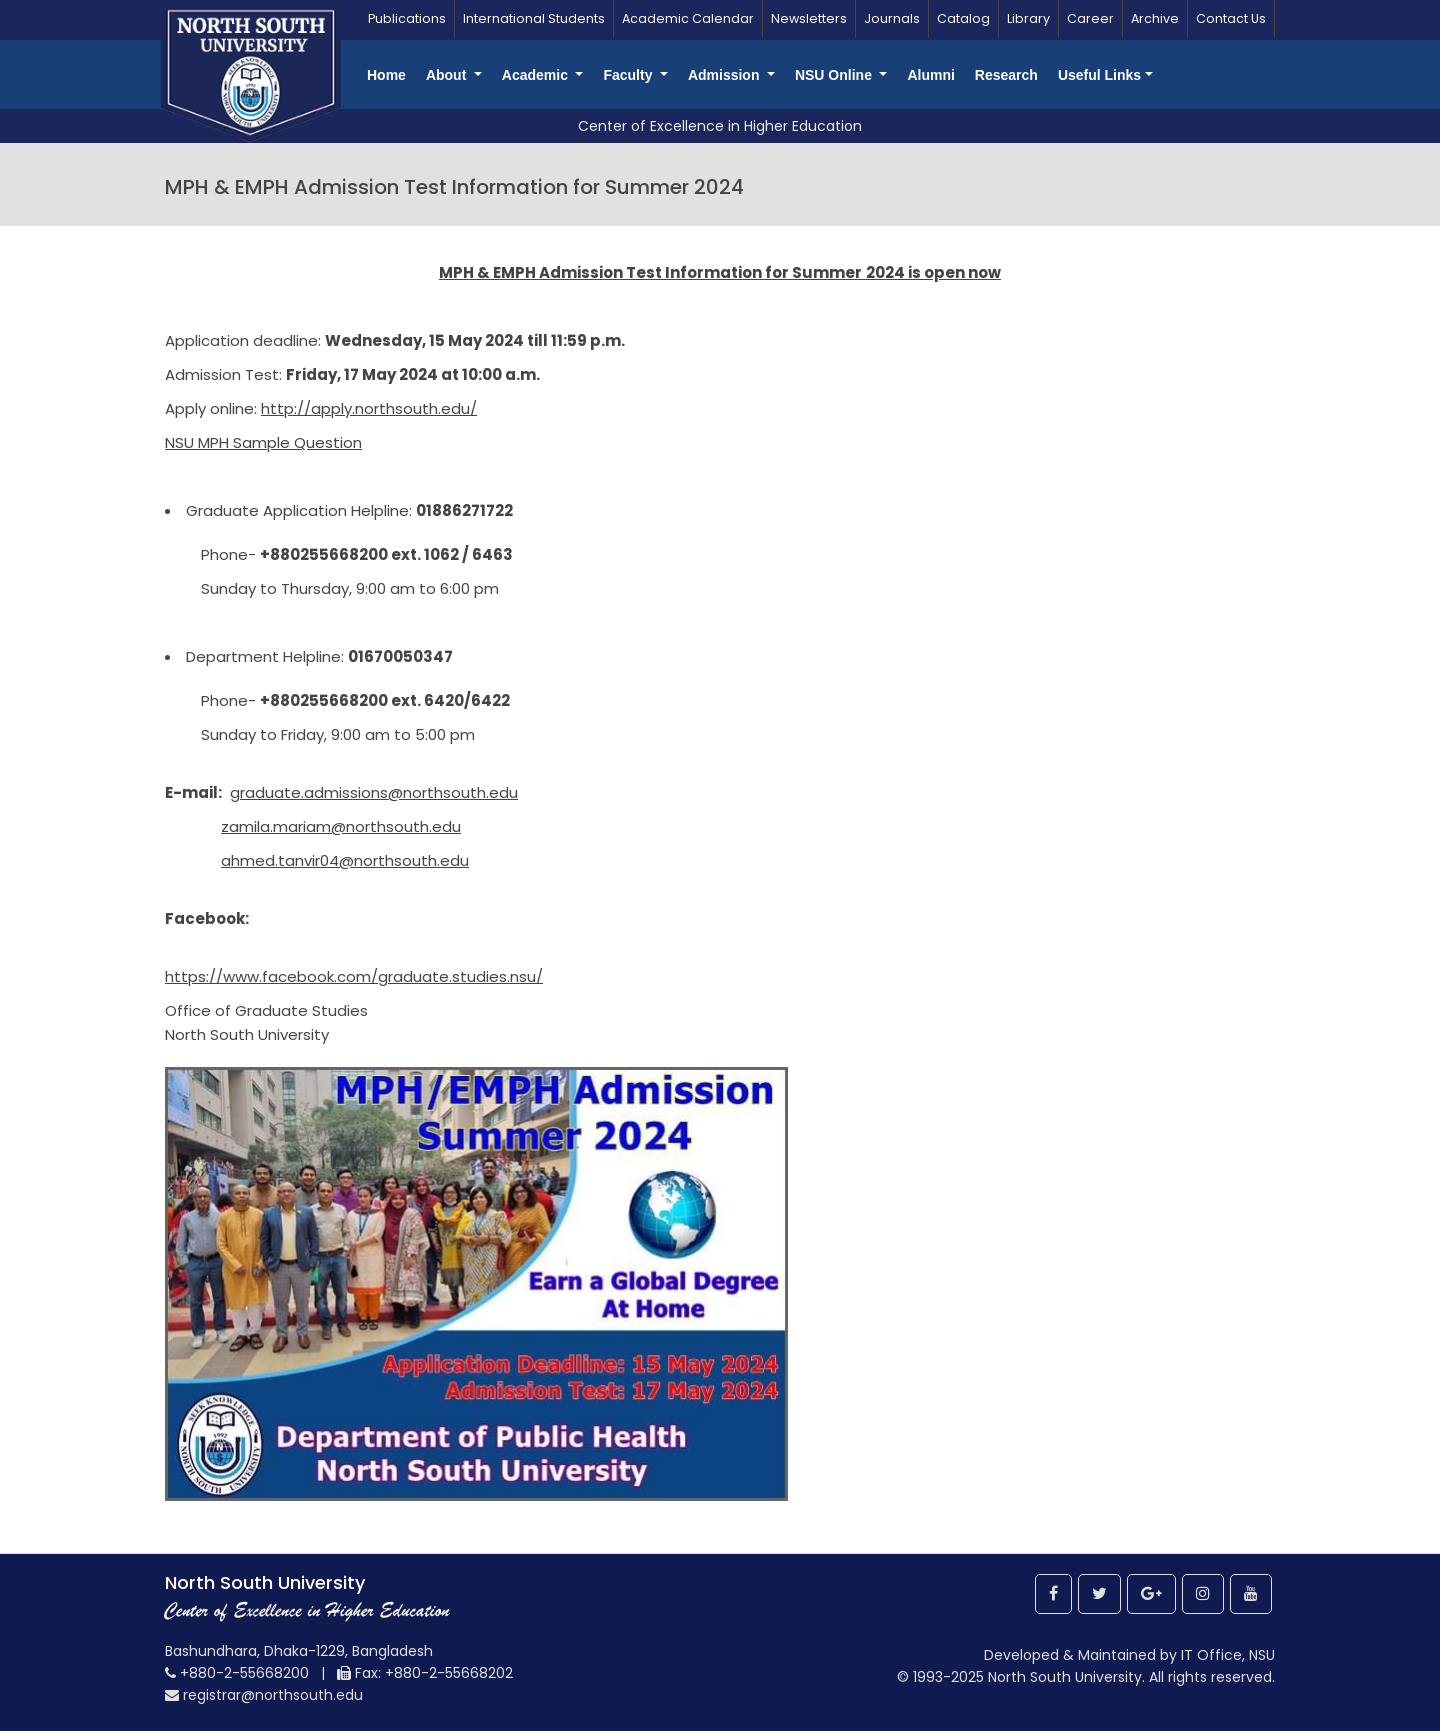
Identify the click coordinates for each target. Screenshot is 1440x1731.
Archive (1155, 18)
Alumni (930, 75)
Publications (407, 18)
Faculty (629, 75)
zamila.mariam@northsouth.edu (341, 826)
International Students (534, 18)
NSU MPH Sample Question (263, 442)
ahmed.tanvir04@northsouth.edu (345, 860)
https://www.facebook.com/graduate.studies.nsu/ (354, 976)
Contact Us (1231, 18)
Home (386, 75)
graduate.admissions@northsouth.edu (374, 792)
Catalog (963, 18)
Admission (725, 75)
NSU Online (835, 75)
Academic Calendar (688, 18)
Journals (892, 18)
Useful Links (1099, 75)
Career (1090, 18)
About (448, 75)
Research (1006, 75)
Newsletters (809, 18)
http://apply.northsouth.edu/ (369, 408)
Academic (537, 75)
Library (1028, 18)
